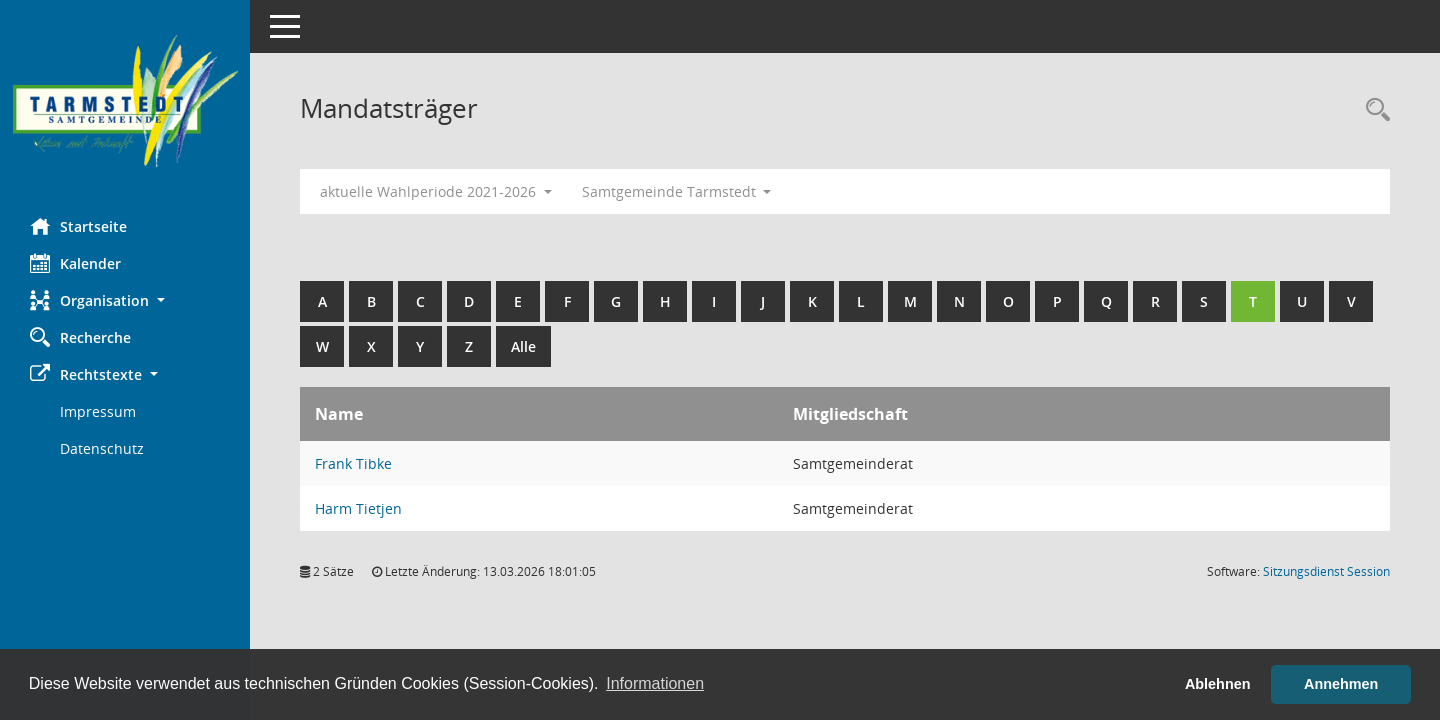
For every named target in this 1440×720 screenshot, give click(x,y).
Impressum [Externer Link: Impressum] (98, 411)
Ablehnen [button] (1218, 684)
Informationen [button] (655, 683)
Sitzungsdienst (1326, 571)
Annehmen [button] (1341, 684)
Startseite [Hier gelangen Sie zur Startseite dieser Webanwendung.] (78, 226)
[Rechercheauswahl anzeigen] (1373, 110)
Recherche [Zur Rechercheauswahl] (80, 337)
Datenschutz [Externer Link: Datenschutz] (102, 448)
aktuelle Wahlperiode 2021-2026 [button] (436, 191)
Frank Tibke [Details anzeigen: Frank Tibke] (353, 463)
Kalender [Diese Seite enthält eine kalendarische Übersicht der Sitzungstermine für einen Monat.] (75, 263)
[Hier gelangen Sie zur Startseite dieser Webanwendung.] (125, 101)
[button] (125, 300)
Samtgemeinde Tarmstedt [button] (677, 191)
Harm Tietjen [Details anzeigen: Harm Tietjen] (358, 508)
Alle (523, 346)
